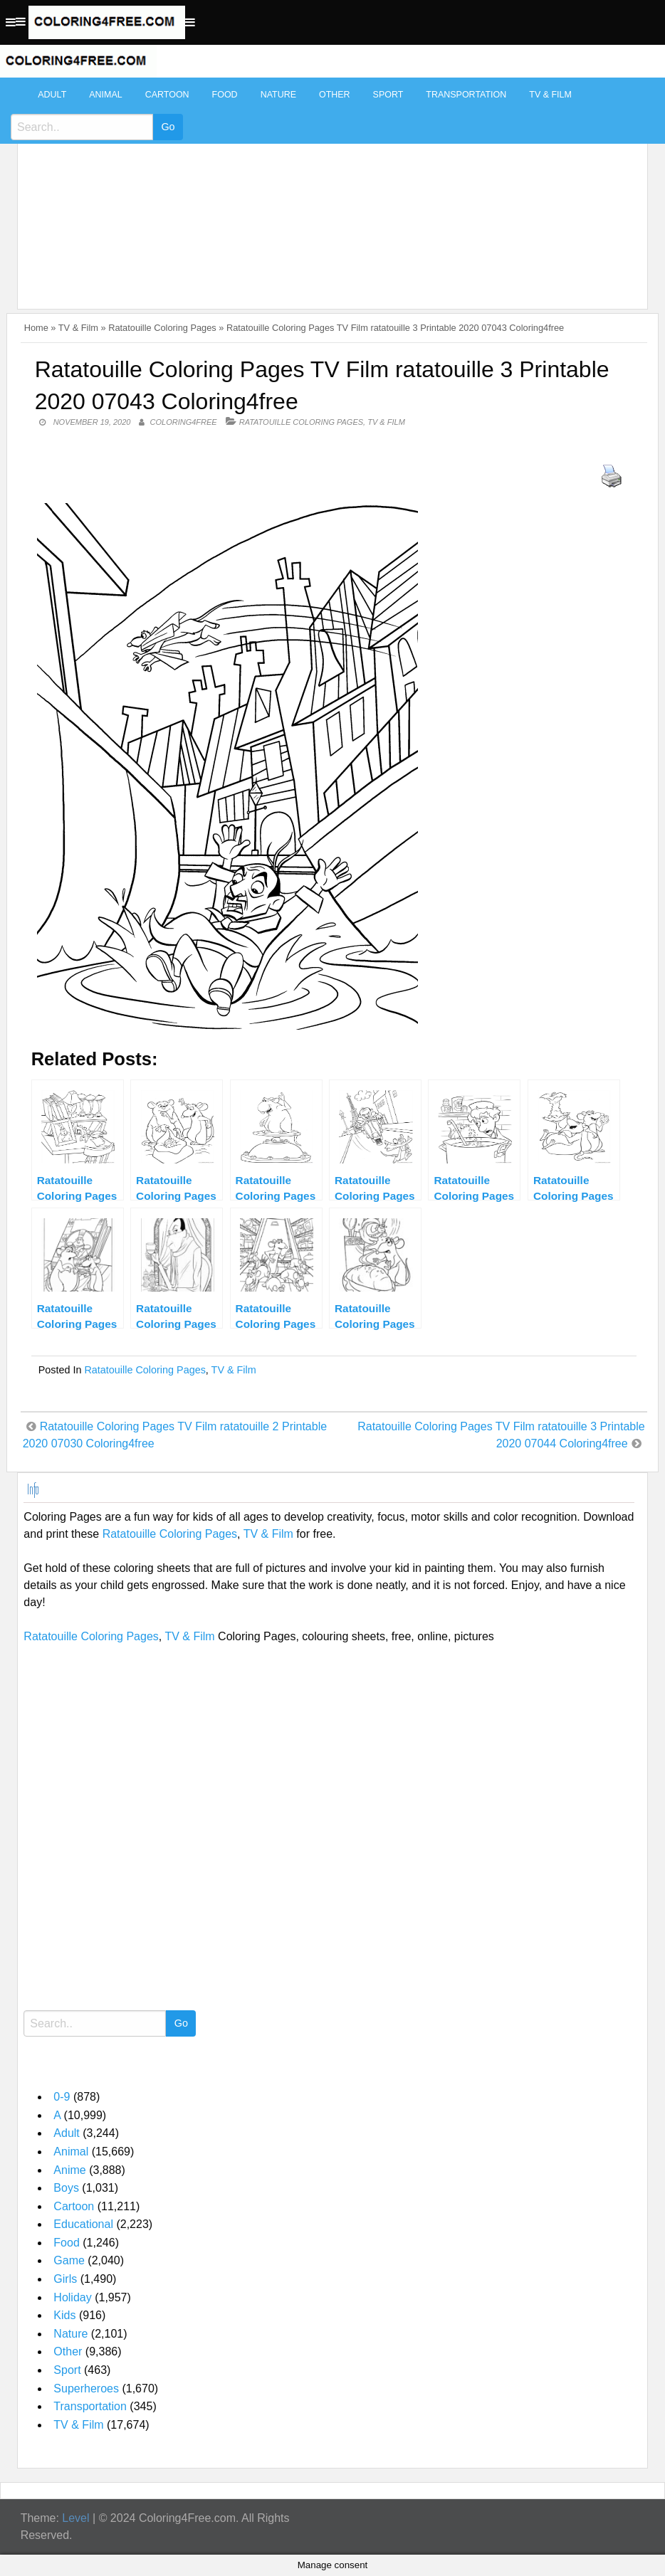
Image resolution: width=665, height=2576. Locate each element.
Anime (69, 2170)
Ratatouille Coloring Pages (162, 327)
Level (75, 2518)
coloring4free (183, 422)
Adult (52, 95)
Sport (388, 95)
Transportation (466, 95)
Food (225, 95)
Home (36, 327)
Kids (64, 2315)
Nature (278, 95)
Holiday (72, 2297)
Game (69, 2260)
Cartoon (167, 95)
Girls (65, 2279)
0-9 (61, 2097)
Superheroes (86, 2388)
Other (334, 95)
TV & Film (550, 95)
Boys (66, 2188)
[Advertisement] (328, 186)
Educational (83, 2224)
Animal (105, 95)
